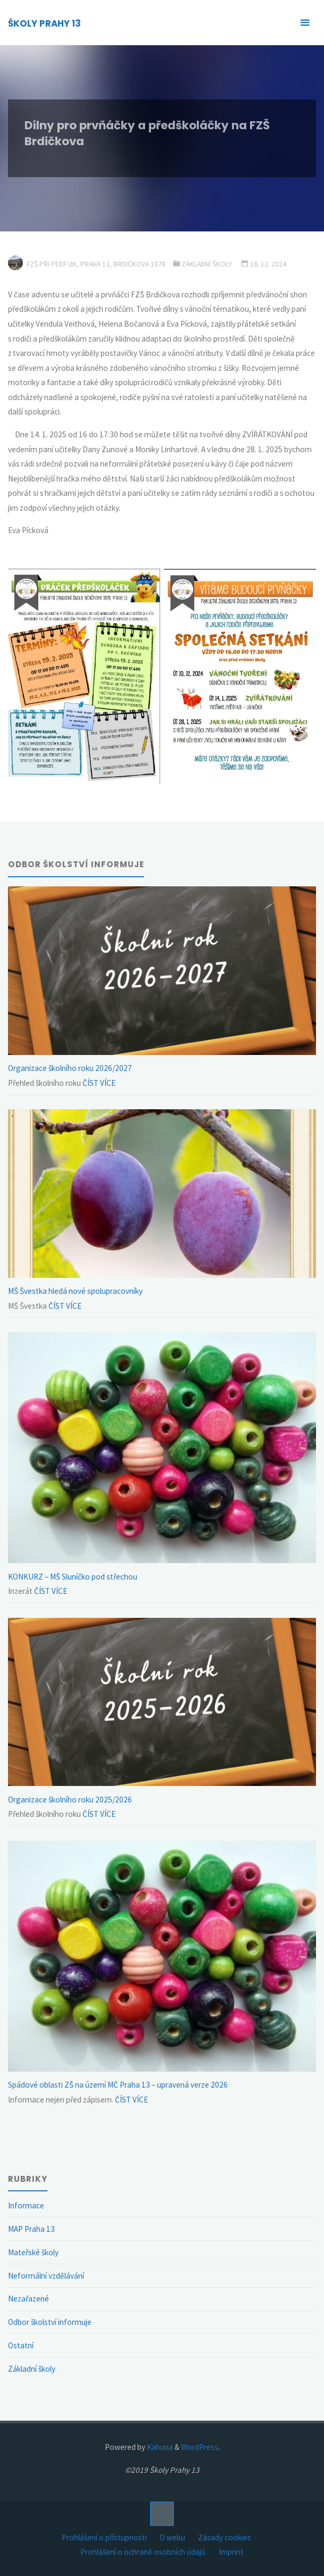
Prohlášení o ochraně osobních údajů (142, 2552)
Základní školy (206, 264)
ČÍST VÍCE (98, 1083)
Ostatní (21, 2345)
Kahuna (159, 2447)
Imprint (231, 2552)
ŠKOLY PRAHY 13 (44, 23)
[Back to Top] (162, 2514)
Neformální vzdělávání (46, 2276)
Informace (26, 2205)
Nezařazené (28, 2299)
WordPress (199, 2447)
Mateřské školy (33, 2252)
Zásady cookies (224, 2537)
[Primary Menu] (305, 22)
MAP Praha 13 (31, 2229)
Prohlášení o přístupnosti (104, 2537)
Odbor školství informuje (50, 2322)
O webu (172, 2537)
